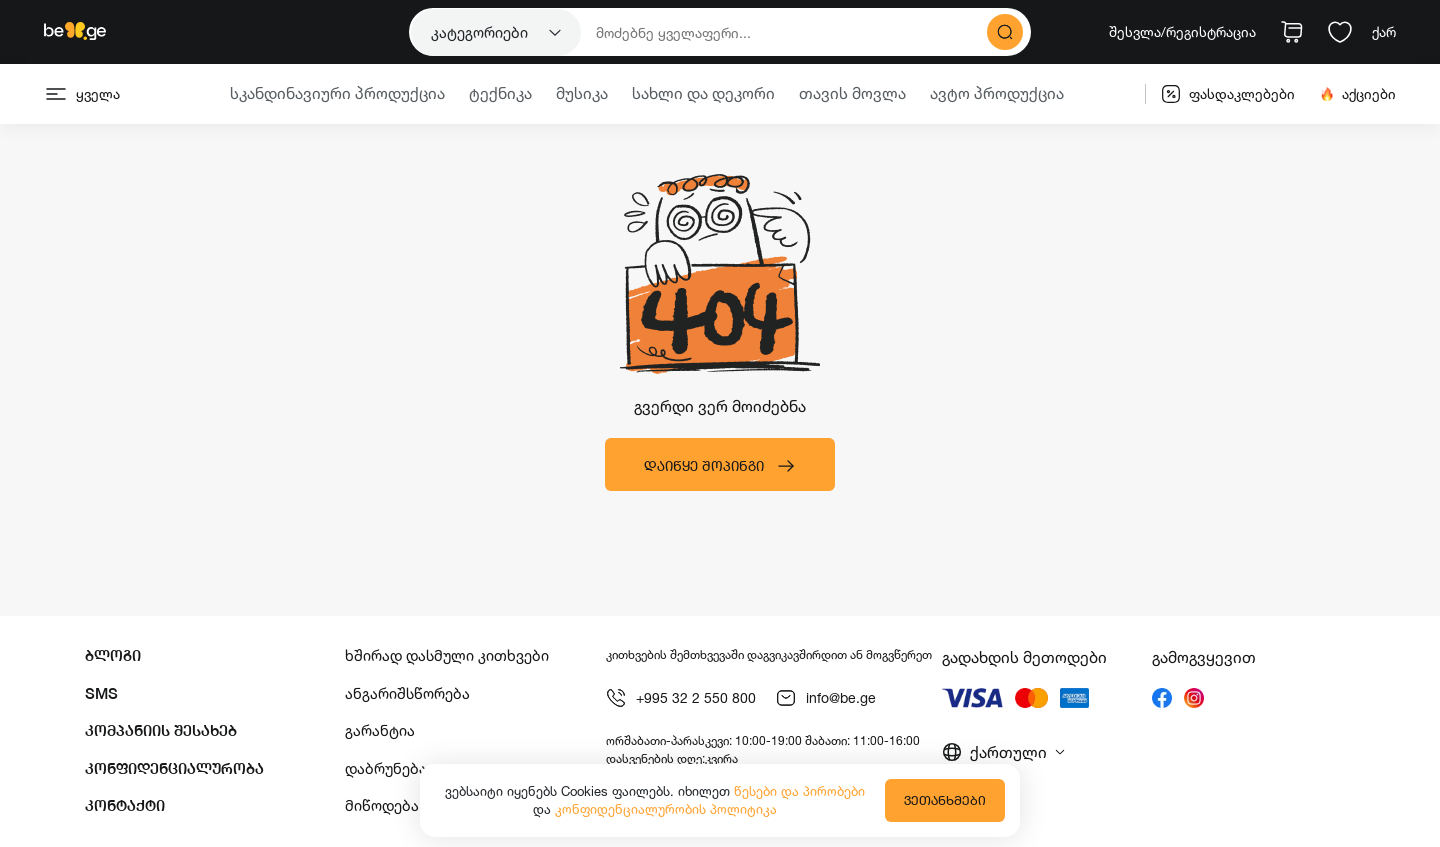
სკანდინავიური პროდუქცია (337, 93)
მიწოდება (382, 805)
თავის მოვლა (852, 93)
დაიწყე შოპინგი (720, 466)
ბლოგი (113, 655)
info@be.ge (826, 698)
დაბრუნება (386, 768)
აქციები (1357, 94)
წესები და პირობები (799, 791)
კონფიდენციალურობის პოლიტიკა (666, 809)
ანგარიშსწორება (407, 693)
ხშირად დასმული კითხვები (447, 655)
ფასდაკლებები (1228, 94)
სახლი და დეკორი (703, 93)
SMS (101, 693)
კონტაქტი (125, 805)
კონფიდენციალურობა (174, 768)
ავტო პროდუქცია (997, 93)
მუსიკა (582, 93)
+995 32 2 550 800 (681, 698)
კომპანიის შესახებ (161, 730)
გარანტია (380, 730)
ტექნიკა (500, 93)
